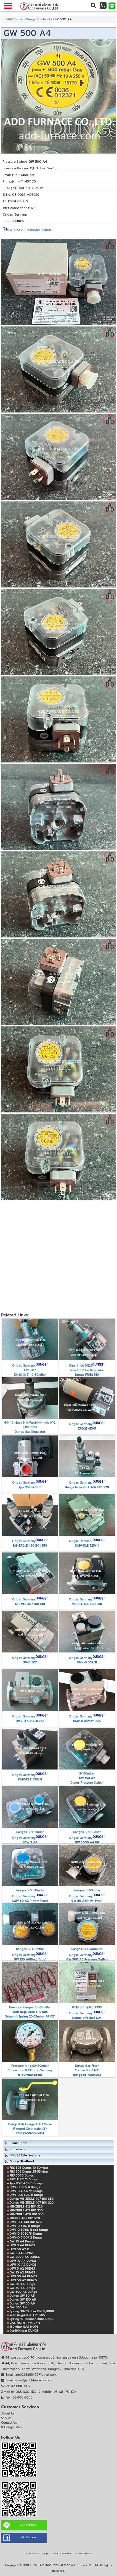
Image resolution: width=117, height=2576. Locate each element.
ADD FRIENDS (28, 2525)
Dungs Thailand (38, 19)
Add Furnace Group (37, 2553)
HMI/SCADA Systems (25, 2155)
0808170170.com (62, 2553)
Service (6, 2418)
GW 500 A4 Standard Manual (27, 229)
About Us (8, 2413)
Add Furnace (28, 2537)
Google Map (13, 2427)
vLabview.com (83, 2553)
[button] (92, 5)
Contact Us (9, 2422)
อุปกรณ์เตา (17, 2149)
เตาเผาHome (13, 19)
